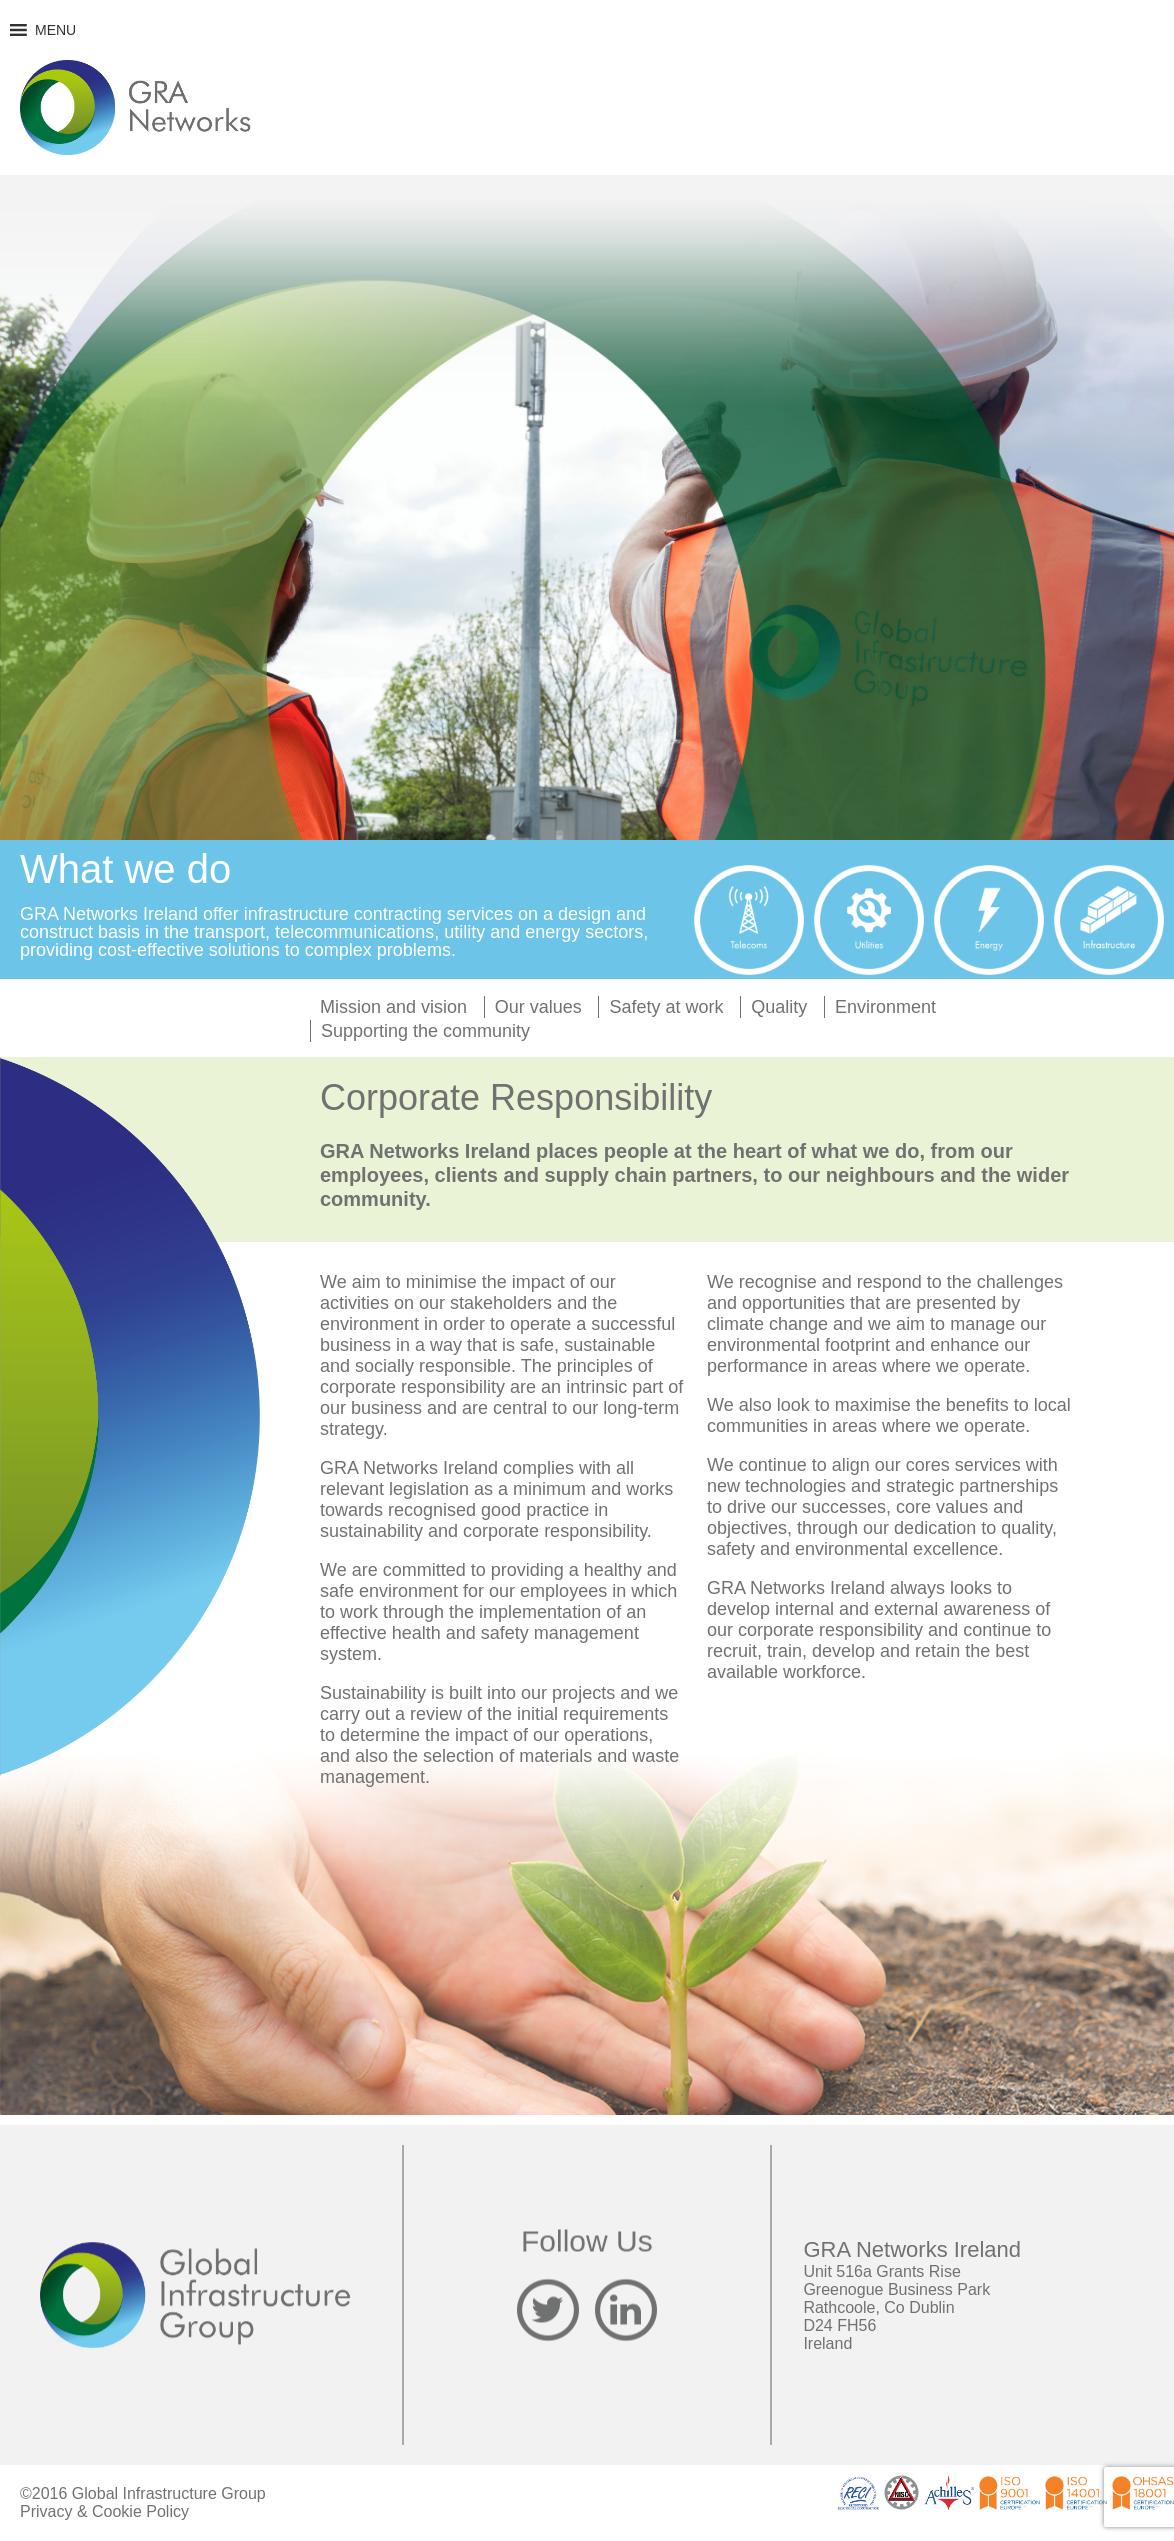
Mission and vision (393, 1007)
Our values (538, 1007)
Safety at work (666, 1007)
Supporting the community (425, 1031)
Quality (779, 1007)
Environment (885, 1007)
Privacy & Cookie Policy (104, 2511)
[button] (55, 30)
